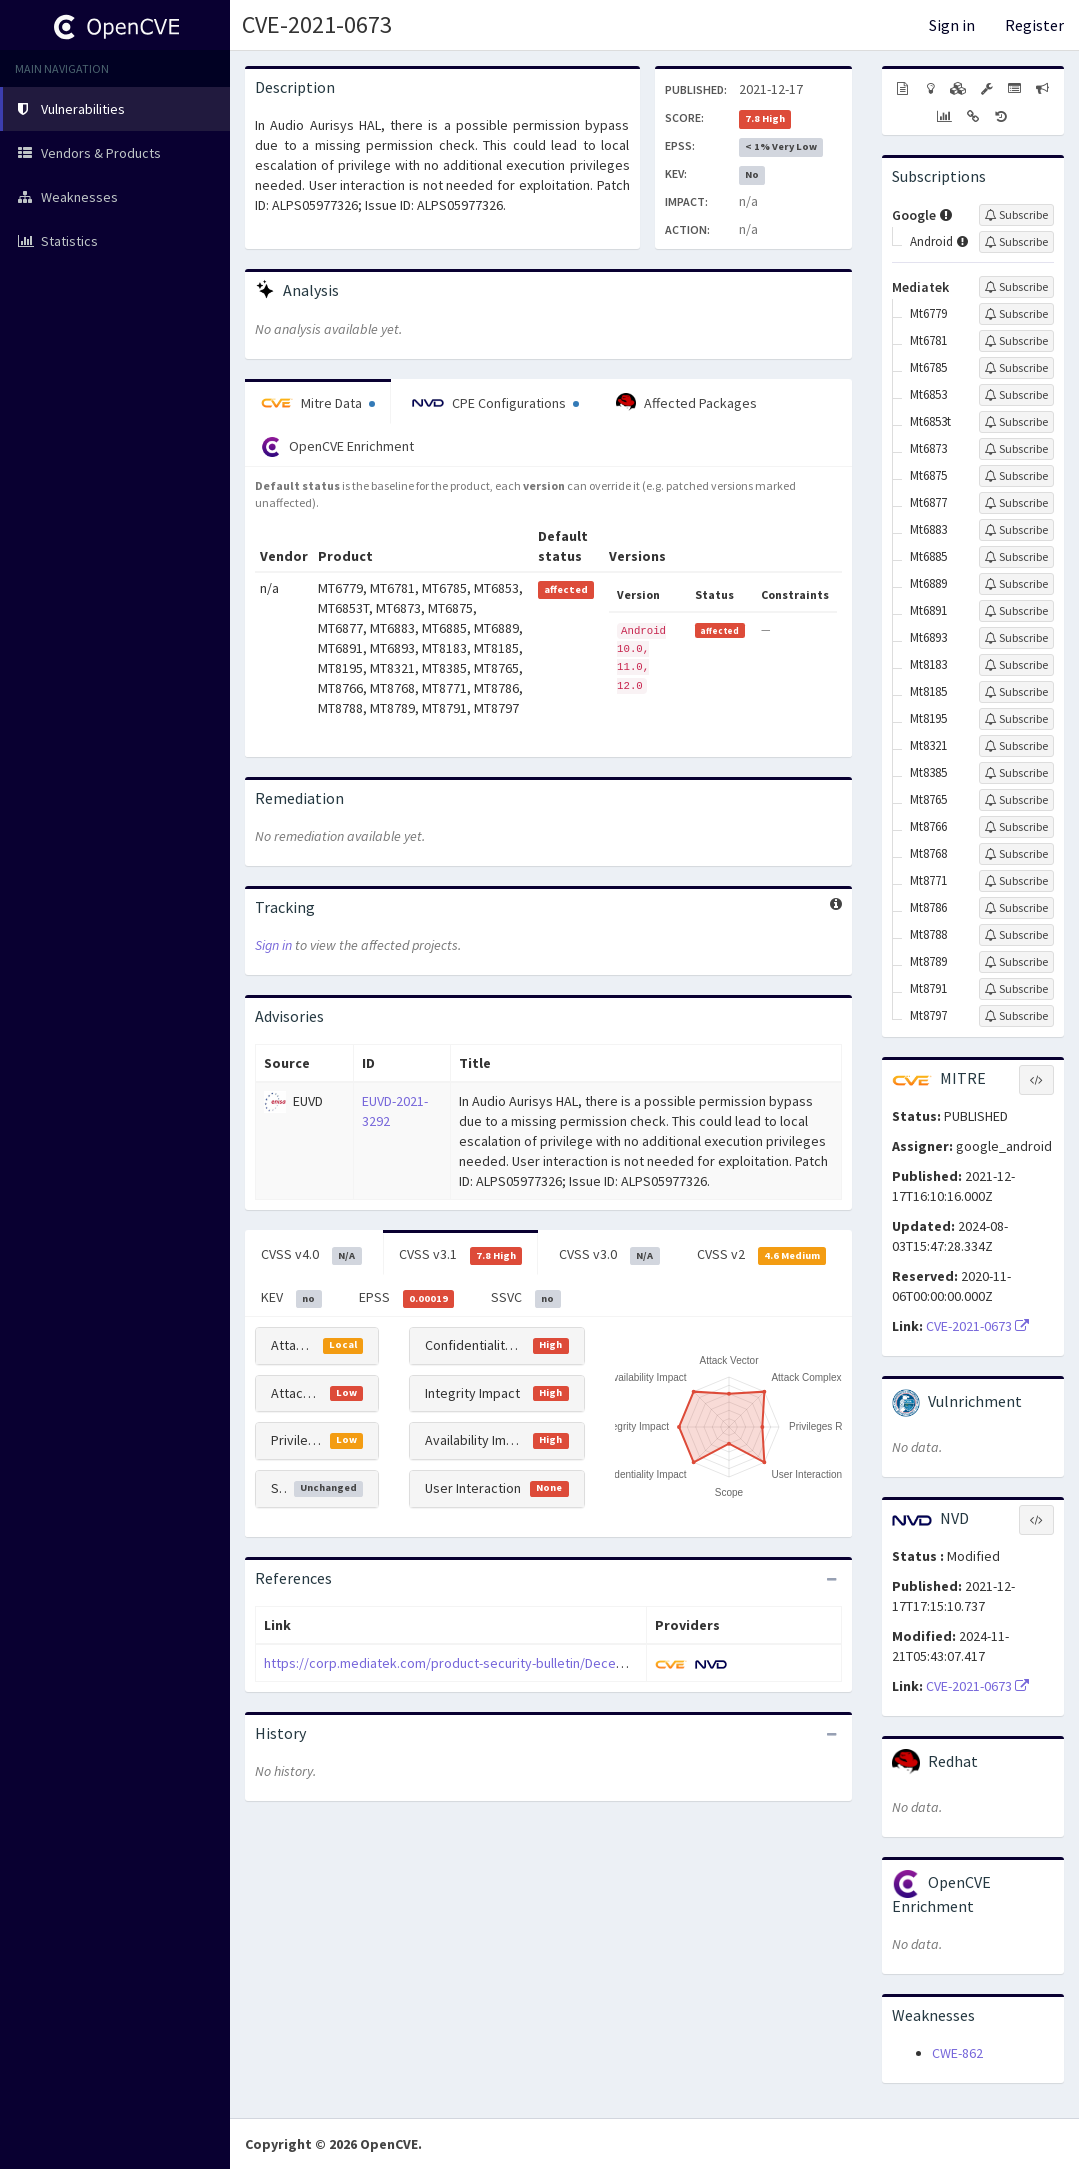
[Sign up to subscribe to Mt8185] (1016, 692)
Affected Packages (686, 403)
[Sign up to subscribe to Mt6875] (1016, 476)
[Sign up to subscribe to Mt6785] (1016, 368)
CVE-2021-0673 (317, 24)
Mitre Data (318, 403)
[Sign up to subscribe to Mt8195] (1016, 719)
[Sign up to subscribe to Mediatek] (1016, 287)
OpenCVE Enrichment (337, 447)
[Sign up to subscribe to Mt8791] (1016, 989)
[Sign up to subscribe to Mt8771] (1016, 881)
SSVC (526, 1298)
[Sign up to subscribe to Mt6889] (1016, 584)
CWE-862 (957, 2053)
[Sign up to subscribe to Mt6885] (1016, 557)
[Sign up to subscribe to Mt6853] (1016, 395)
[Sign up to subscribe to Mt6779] (1016, 314)
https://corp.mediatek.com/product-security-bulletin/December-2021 (472, 1663)
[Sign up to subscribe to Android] (1016, 242)
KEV (291, 1298)
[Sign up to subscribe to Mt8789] (1016, 962)
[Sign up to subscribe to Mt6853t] (1016, 422)
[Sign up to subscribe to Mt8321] (1016, 746)
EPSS (407, 1298)
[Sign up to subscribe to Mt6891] (1016, 611)
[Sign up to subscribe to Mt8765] (1016, 800)
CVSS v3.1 (461, 1255)
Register (1034, 25)
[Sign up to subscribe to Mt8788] (1016, 935)
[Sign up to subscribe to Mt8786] (1016, 908)
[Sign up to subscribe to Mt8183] (1016, 665)
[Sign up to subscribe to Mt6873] (1016, 449)
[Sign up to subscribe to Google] (1016, 215)
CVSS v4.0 (311, 1255)
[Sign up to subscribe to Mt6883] (1016, 530)
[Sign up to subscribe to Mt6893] (1016, 638)
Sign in (952, 25)
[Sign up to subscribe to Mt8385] (1016, 773)
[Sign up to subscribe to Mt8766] (1016, 827)
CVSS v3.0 (609, 1255)
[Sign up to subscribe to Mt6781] (1016, 341)
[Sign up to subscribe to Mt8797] (1016, 1016)
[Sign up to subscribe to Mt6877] (1016, 503)
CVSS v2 (762, 1255)
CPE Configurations (495, 403)
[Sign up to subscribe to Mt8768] (1016, 854)
